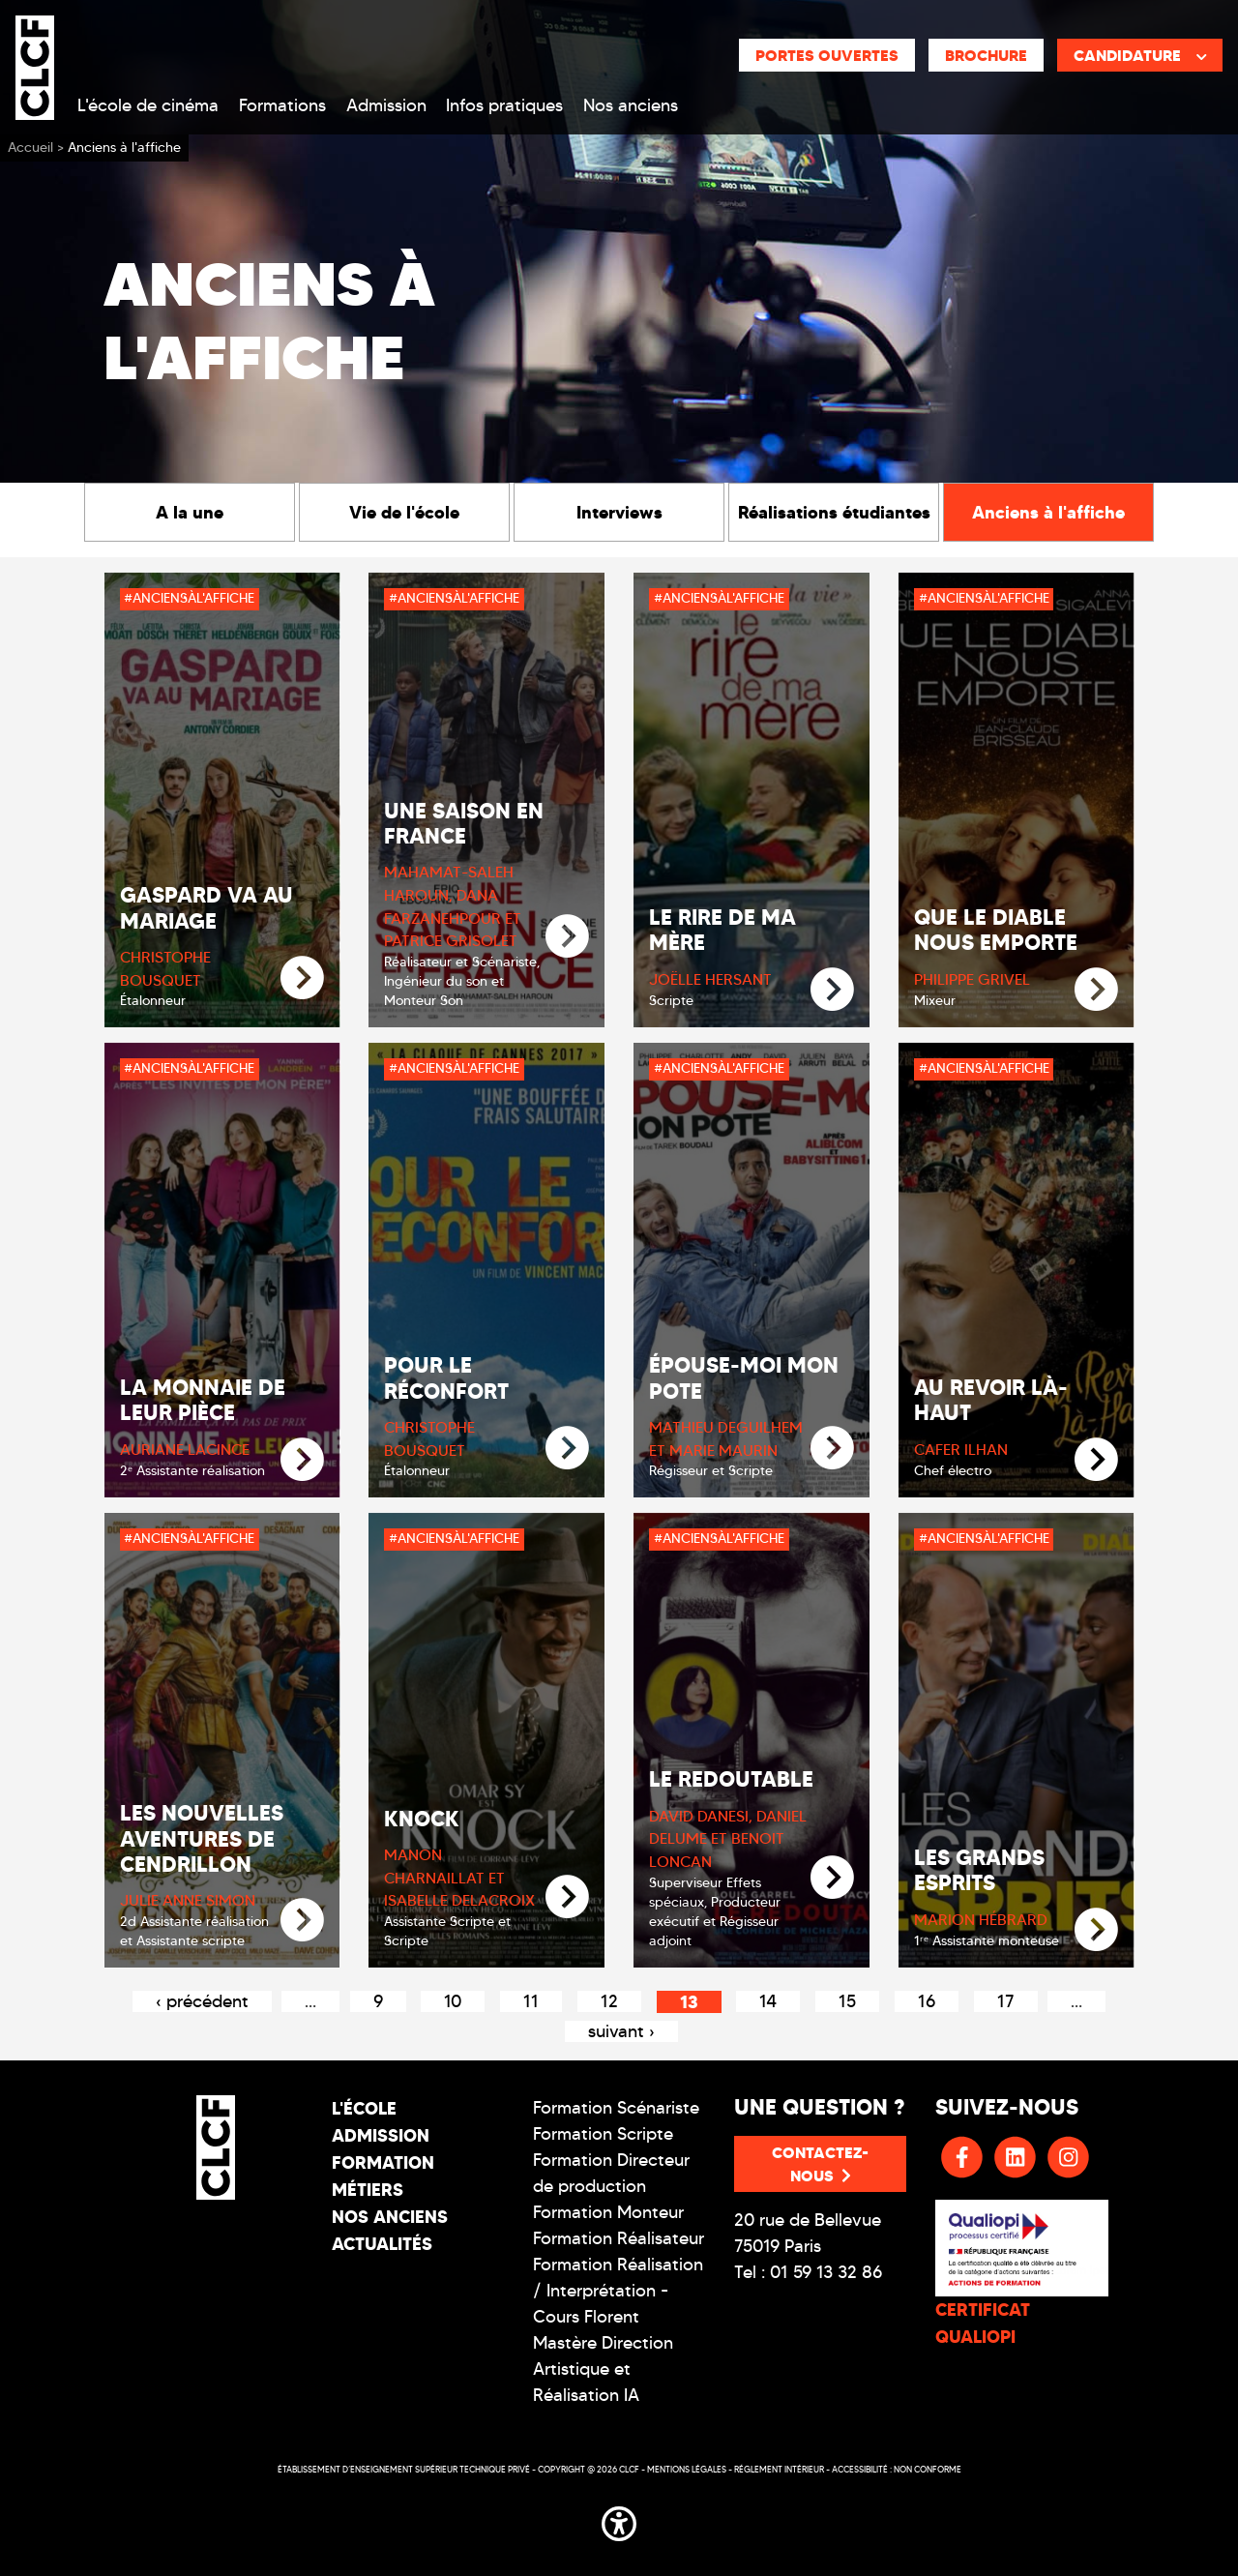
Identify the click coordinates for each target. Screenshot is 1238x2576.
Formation (383, 2162)
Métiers (367, 2189)
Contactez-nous (820, 2164)
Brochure (986, 55)
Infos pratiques (504, 105)
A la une (189, 512)
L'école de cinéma (148, 105)
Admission (386, 105)
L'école (364, 2108)
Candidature (1140, 55)
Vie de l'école (404, 512)
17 (1006, 2001)
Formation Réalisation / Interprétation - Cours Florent (618, 2290)
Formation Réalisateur (618, 2238)
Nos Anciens (390, 2217)
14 (768, 2001)
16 (926, 2001)
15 (847, 2001)
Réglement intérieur (779, 2469)
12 (609, 2001)
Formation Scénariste (616, 2107)
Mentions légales (686, 2469)
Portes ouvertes (827, 55)
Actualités (382, 2244)
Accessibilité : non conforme (896, 2469)
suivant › (621, 2031)
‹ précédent (202, 2001)
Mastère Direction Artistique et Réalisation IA (603, 2369)
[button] (619, 2520)
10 (452, 2001)
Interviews (619, 512)
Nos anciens (630, 105)
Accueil (30, 147)
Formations (282, 105)
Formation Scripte (603, 2134)
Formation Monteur (608, 2212)
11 (531, 2001)
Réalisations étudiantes (834, 512)
